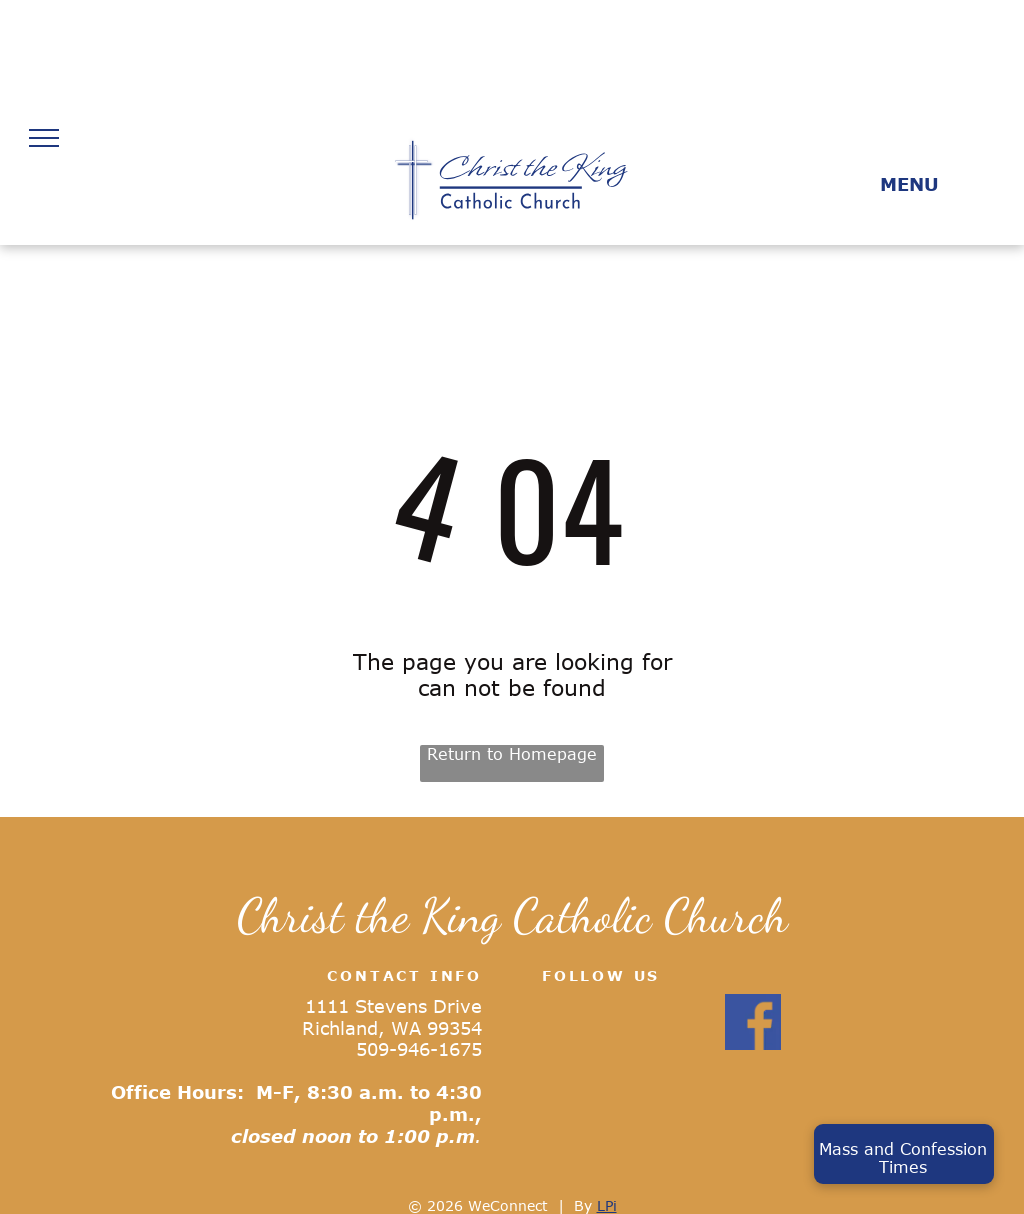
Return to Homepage (512, 754)
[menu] (44, 138)
